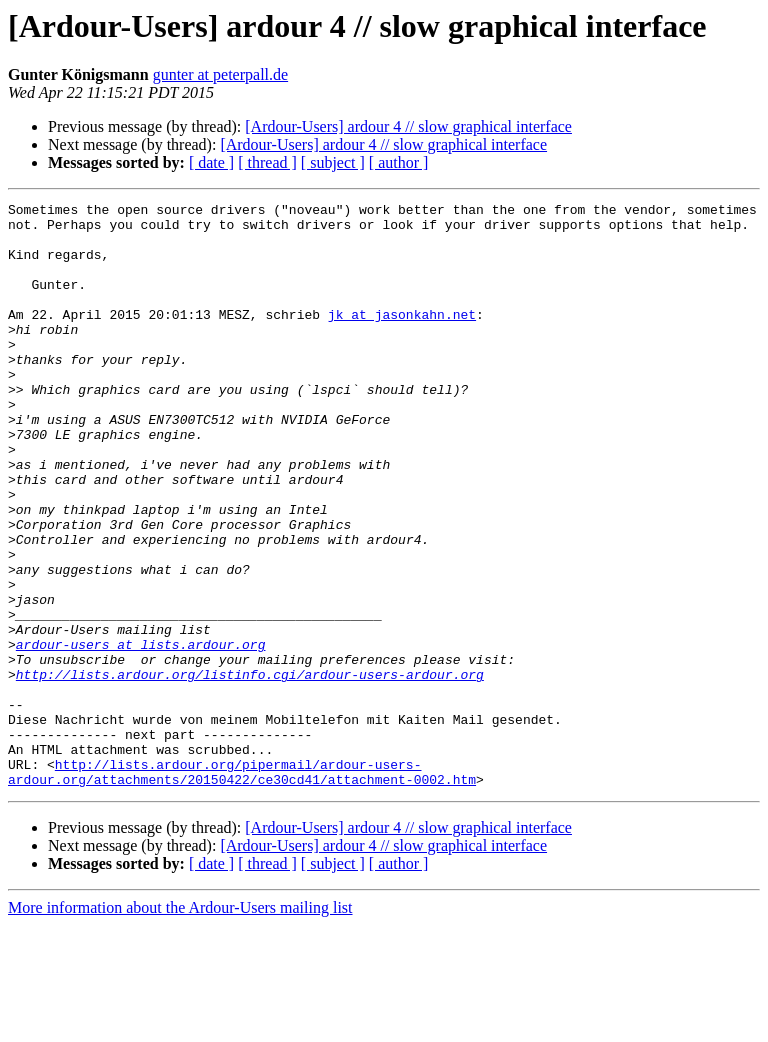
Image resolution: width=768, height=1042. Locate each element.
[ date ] (211, 162)
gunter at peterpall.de (221, 74)
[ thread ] (267, 162)
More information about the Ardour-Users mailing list (180, 1024)
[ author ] (399, 162)
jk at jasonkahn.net (402, 338)
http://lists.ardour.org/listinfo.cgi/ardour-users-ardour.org (250, 770)
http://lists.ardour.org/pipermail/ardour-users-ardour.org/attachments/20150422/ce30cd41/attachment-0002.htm (242, 887)
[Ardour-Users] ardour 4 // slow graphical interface (408, 126)
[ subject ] (333, 162)
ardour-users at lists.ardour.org (141, 734)
